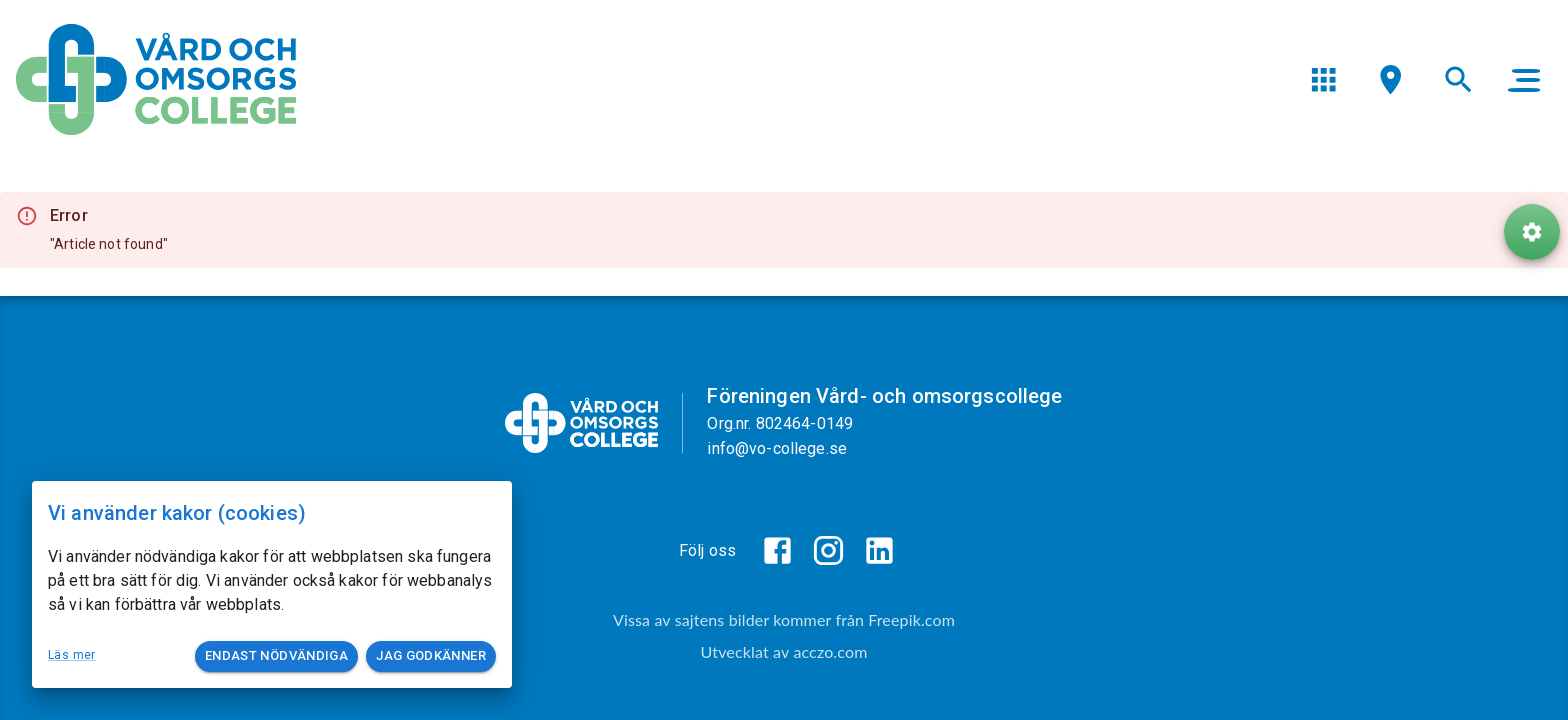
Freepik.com (911, 619)
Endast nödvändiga (276, 656)
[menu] (1323, 79)
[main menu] (1524, 80)
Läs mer (72, 655)
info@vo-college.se (777, 448)
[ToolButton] (1532, 232)
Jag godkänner (431, 656)
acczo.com (830, 651)
